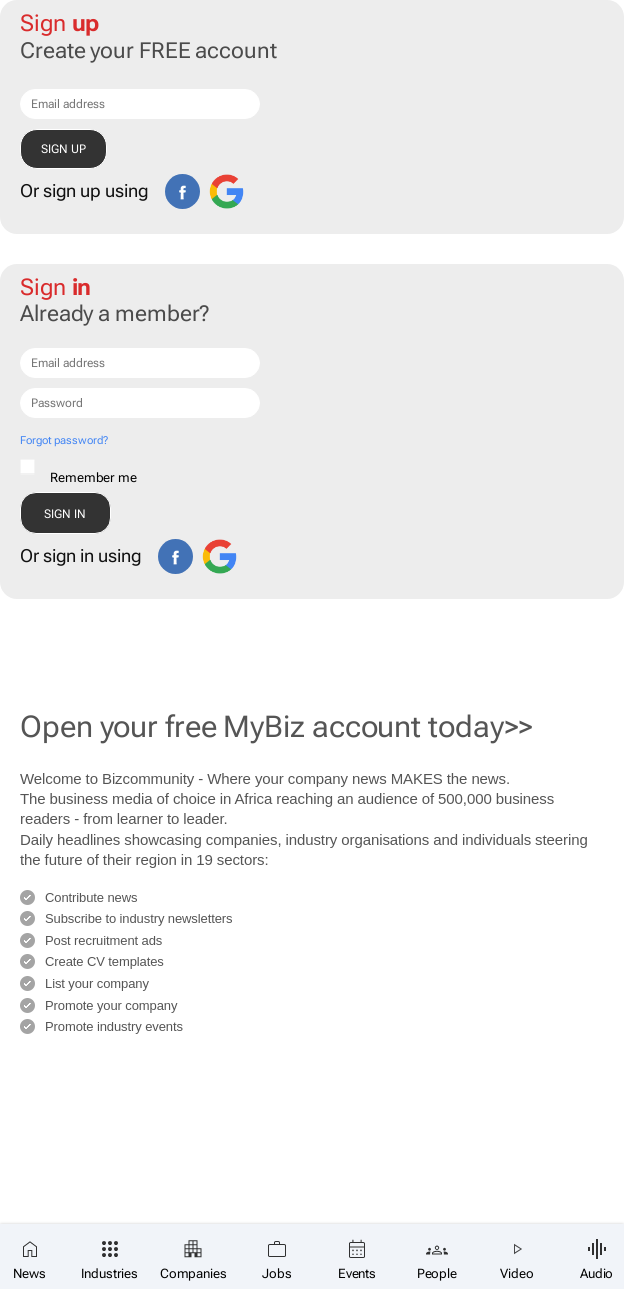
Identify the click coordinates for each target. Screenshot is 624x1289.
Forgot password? (63, 440)
